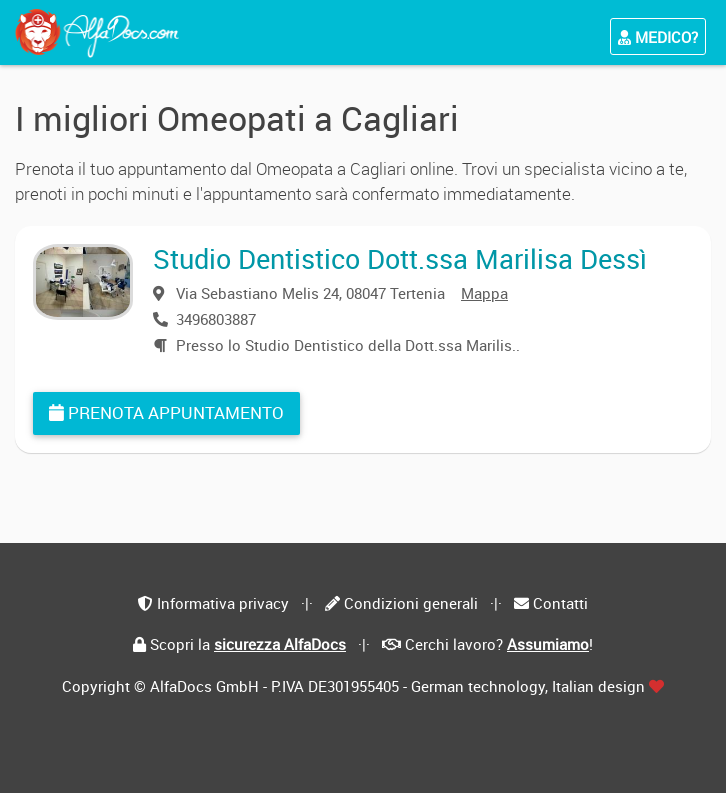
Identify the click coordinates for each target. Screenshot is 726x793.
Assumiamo (548, 644)
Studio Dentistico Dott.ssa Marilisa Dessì (400, 258)
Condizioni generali (411, 603)
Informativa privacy (223, 603)
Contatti (560, 603)
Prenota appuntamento (166, 412)
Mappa (484, 293)
